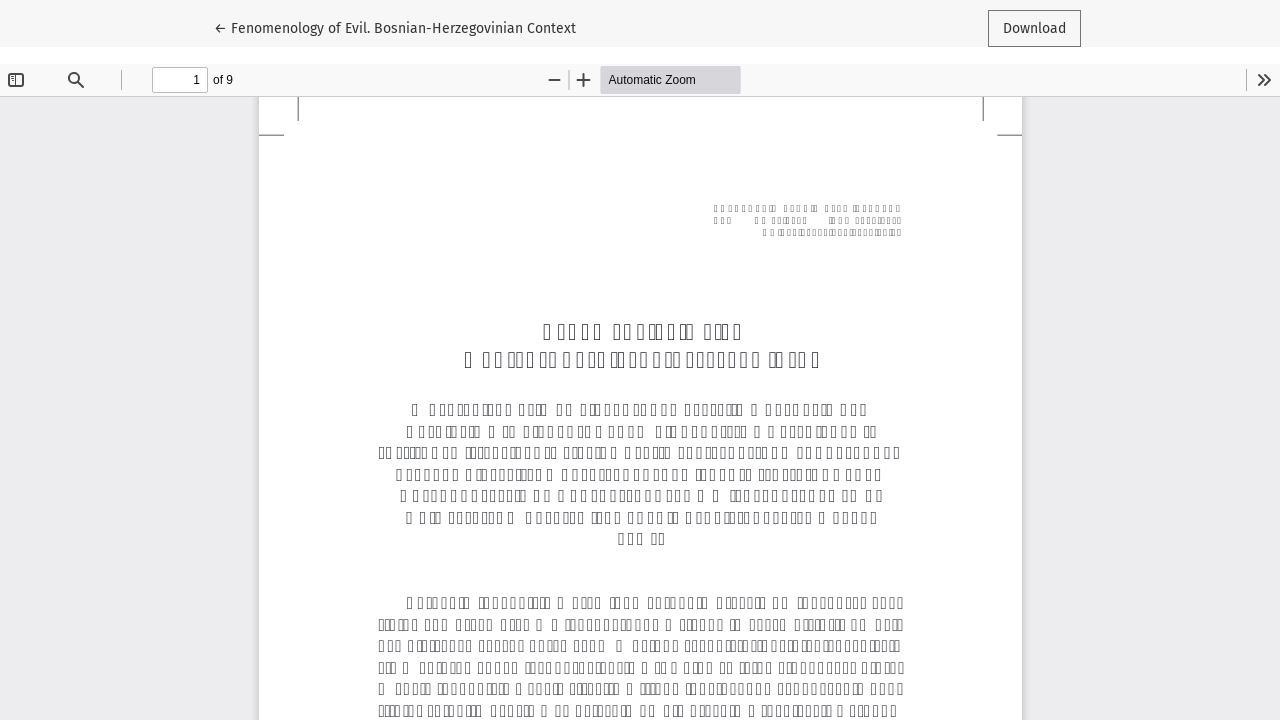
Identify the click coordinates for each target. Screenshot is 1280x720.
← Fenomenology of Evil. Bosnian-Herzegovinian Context (395, 27)
